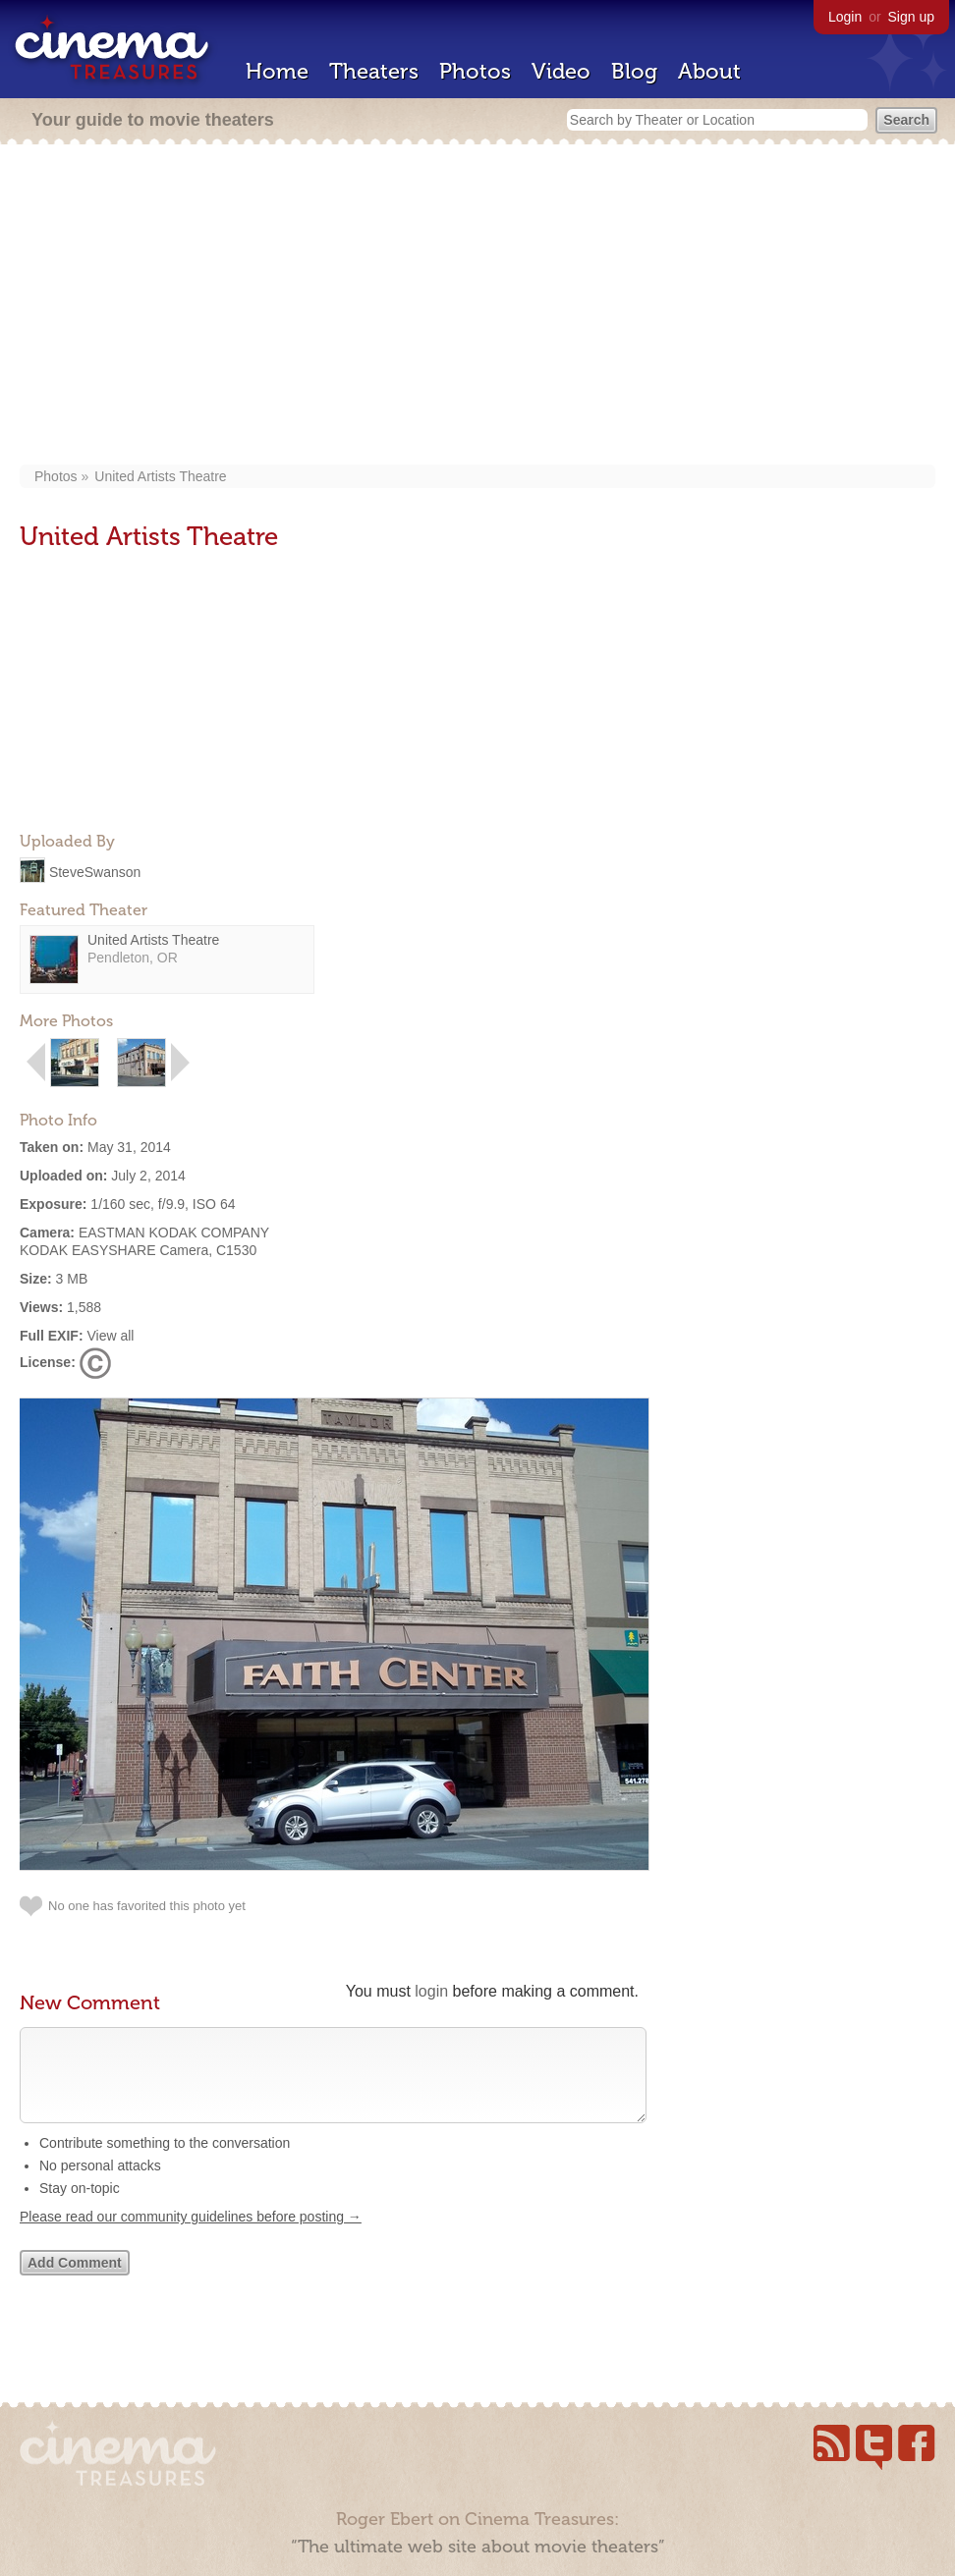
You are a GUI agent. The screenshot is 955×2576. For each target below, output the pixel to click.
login (431, 1991)
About (709, 71)
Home (277, 71)
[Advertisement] (478, 306)
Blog (634, 71)
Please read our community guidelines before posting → (191, 2236)
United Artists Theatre (160, 476)
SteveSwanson (94, 871)
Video (561, 71)
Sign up (911, 17)
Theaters (374, 71)
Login (845, 17)
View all (110, 1335)
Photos (475, 71)
